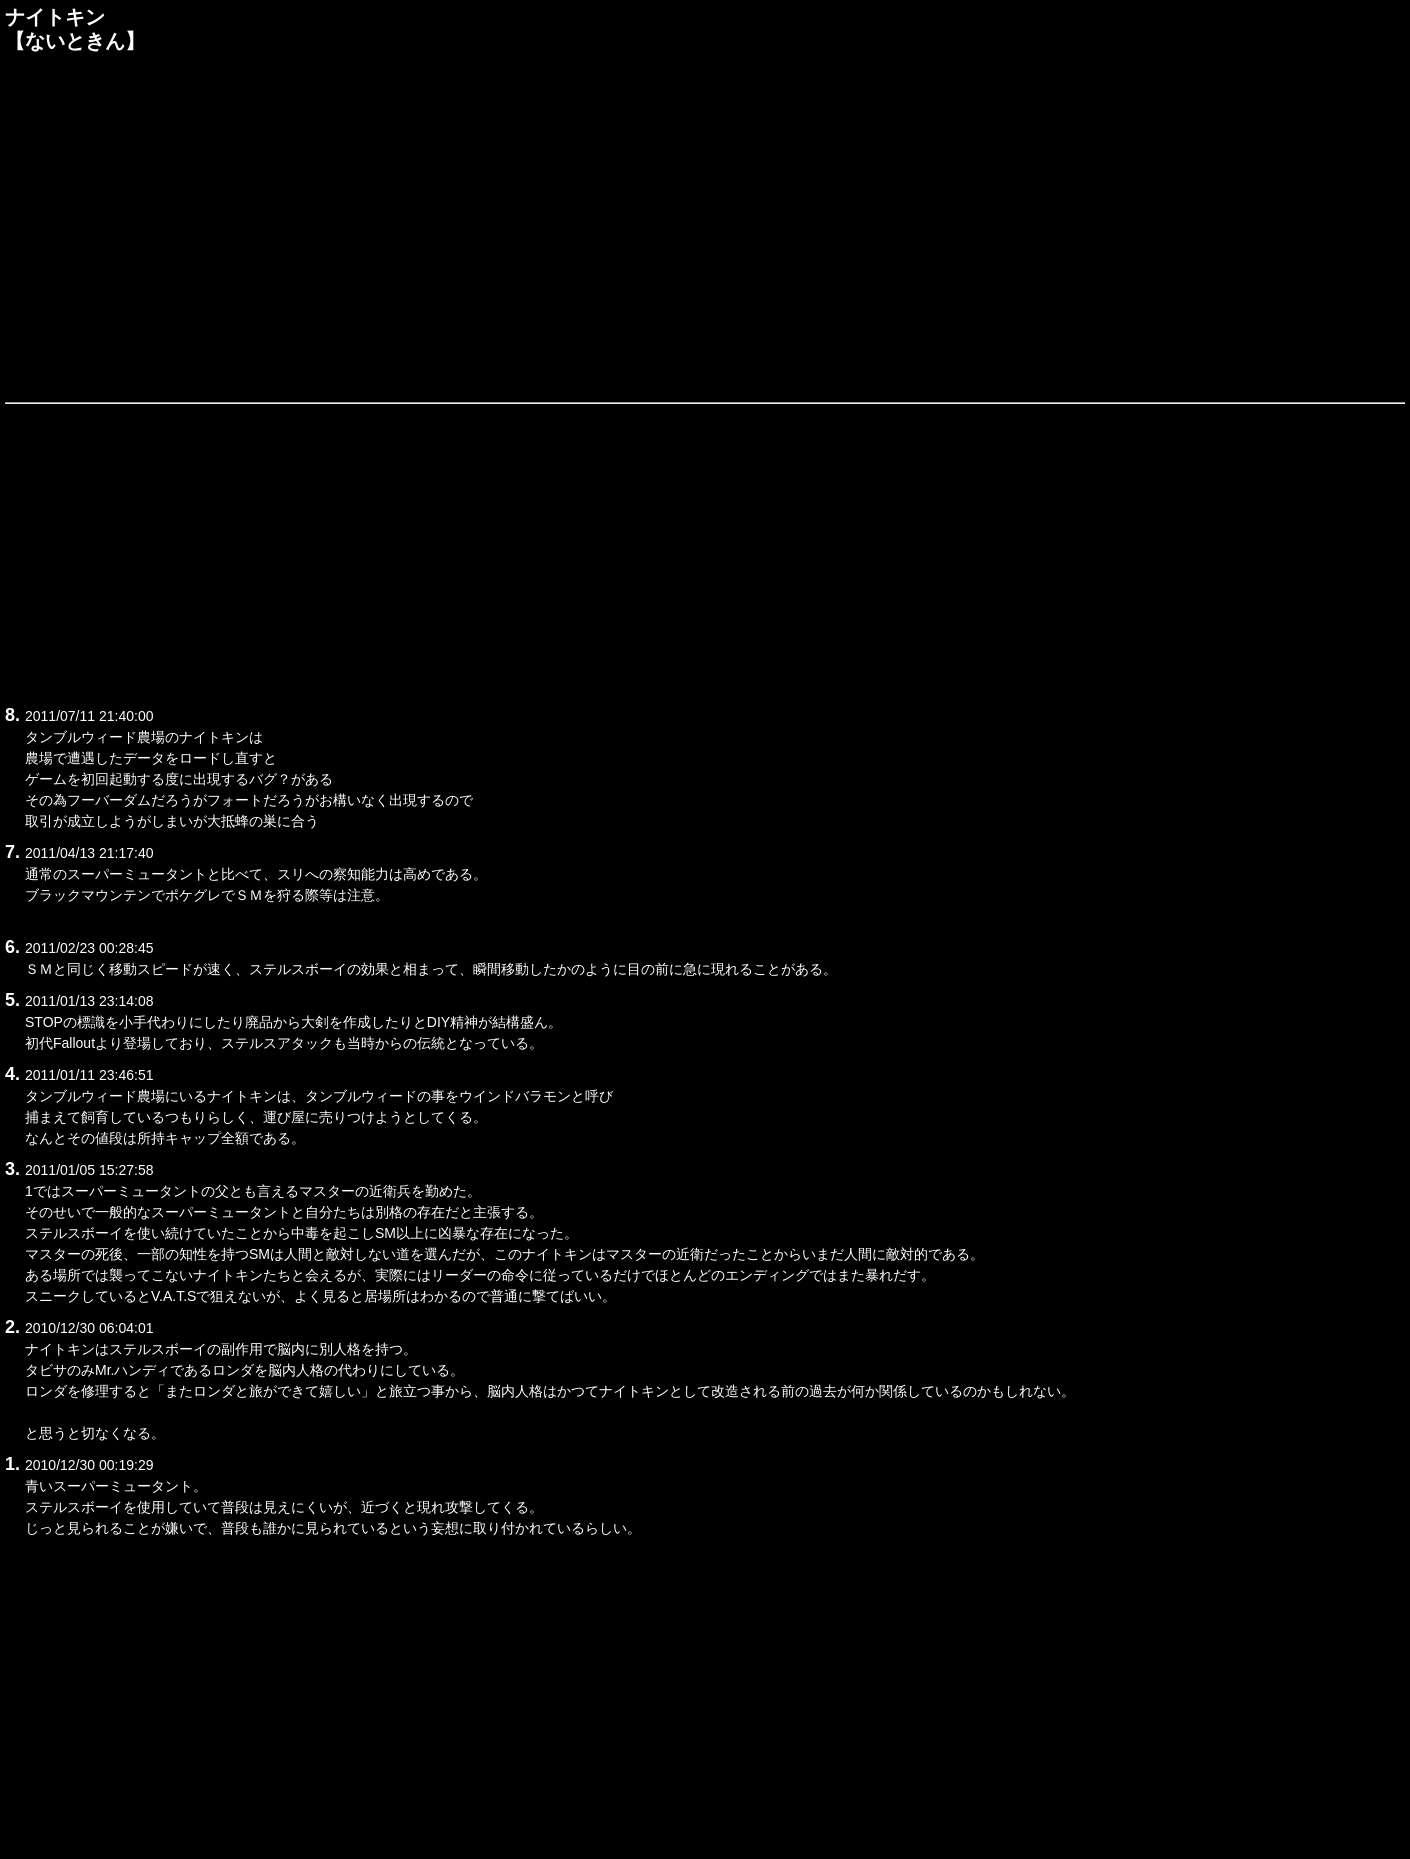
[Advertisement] (705, 224)
